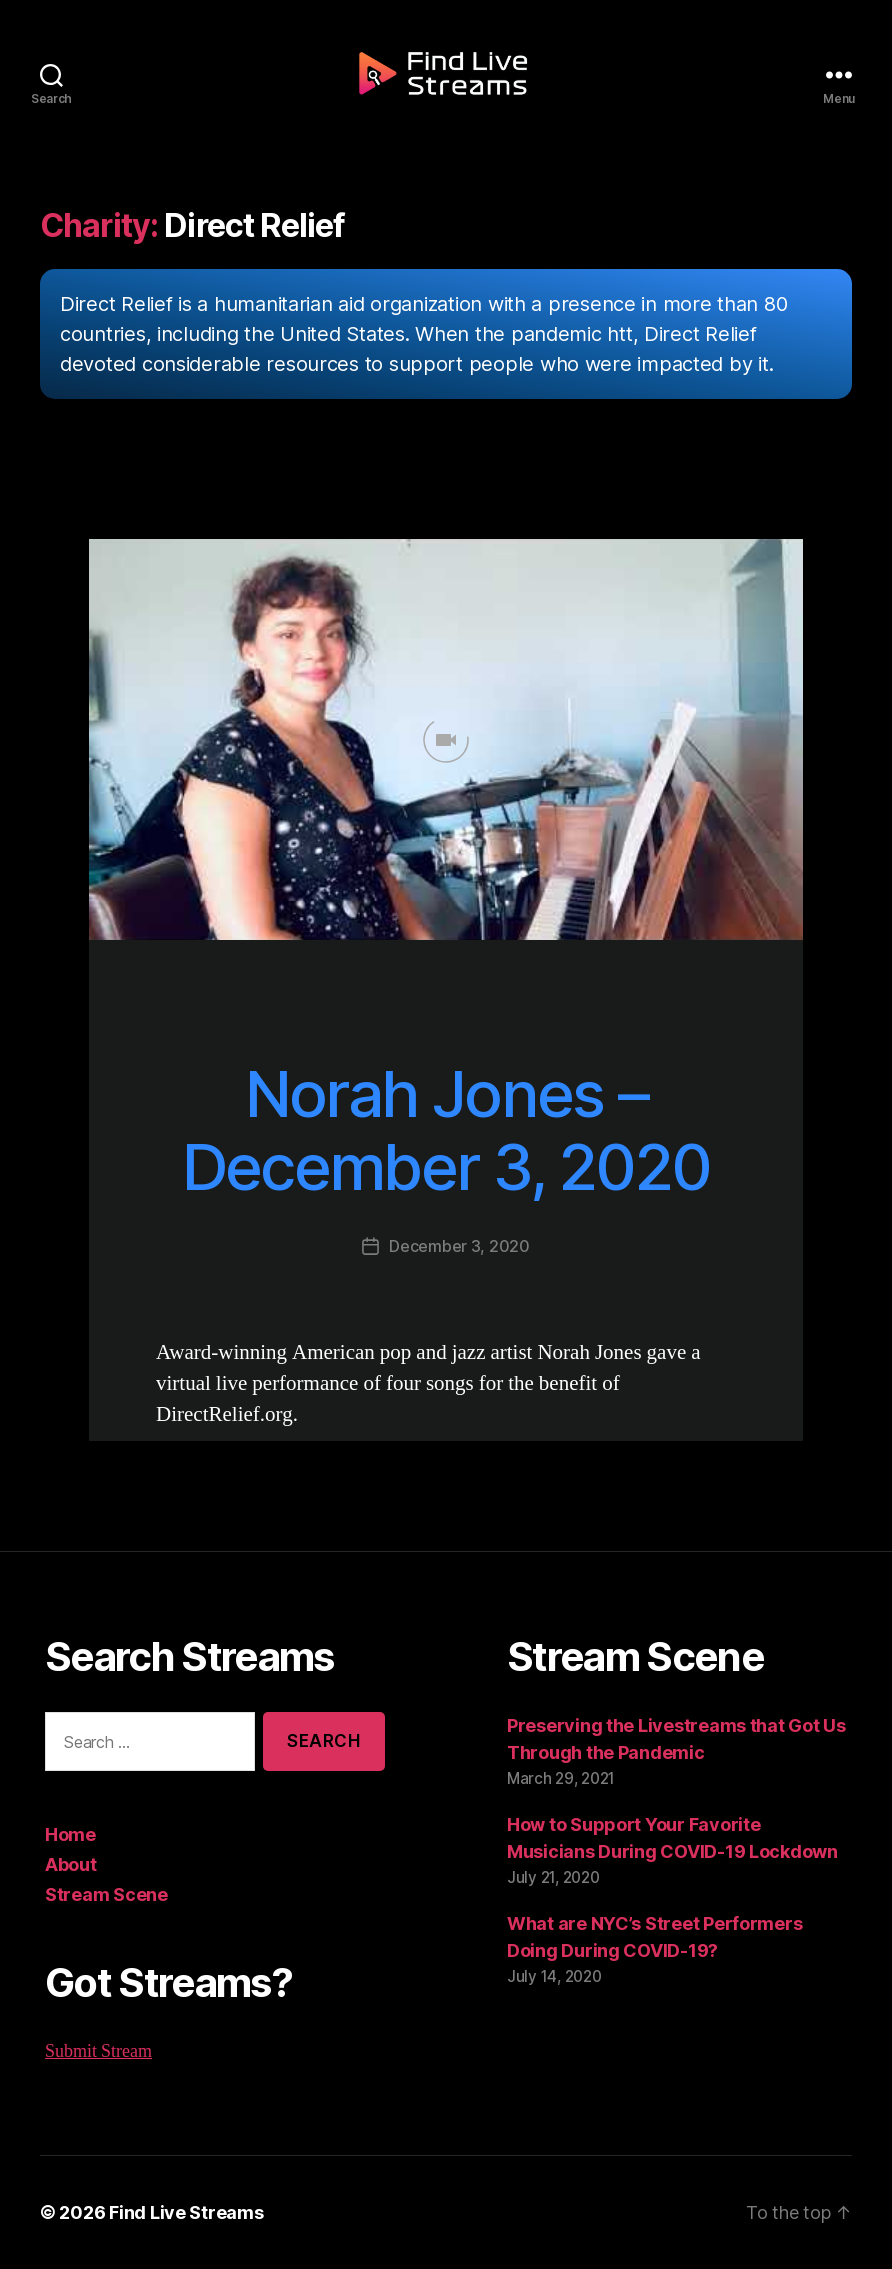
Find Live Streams (176, 2212)
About (70, 1864)
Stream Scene (103, 1894)
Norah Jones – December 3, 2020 (446, 1130)
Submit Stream (99, 2051)
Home (69, 1834)
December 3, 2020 (459, 1245)
